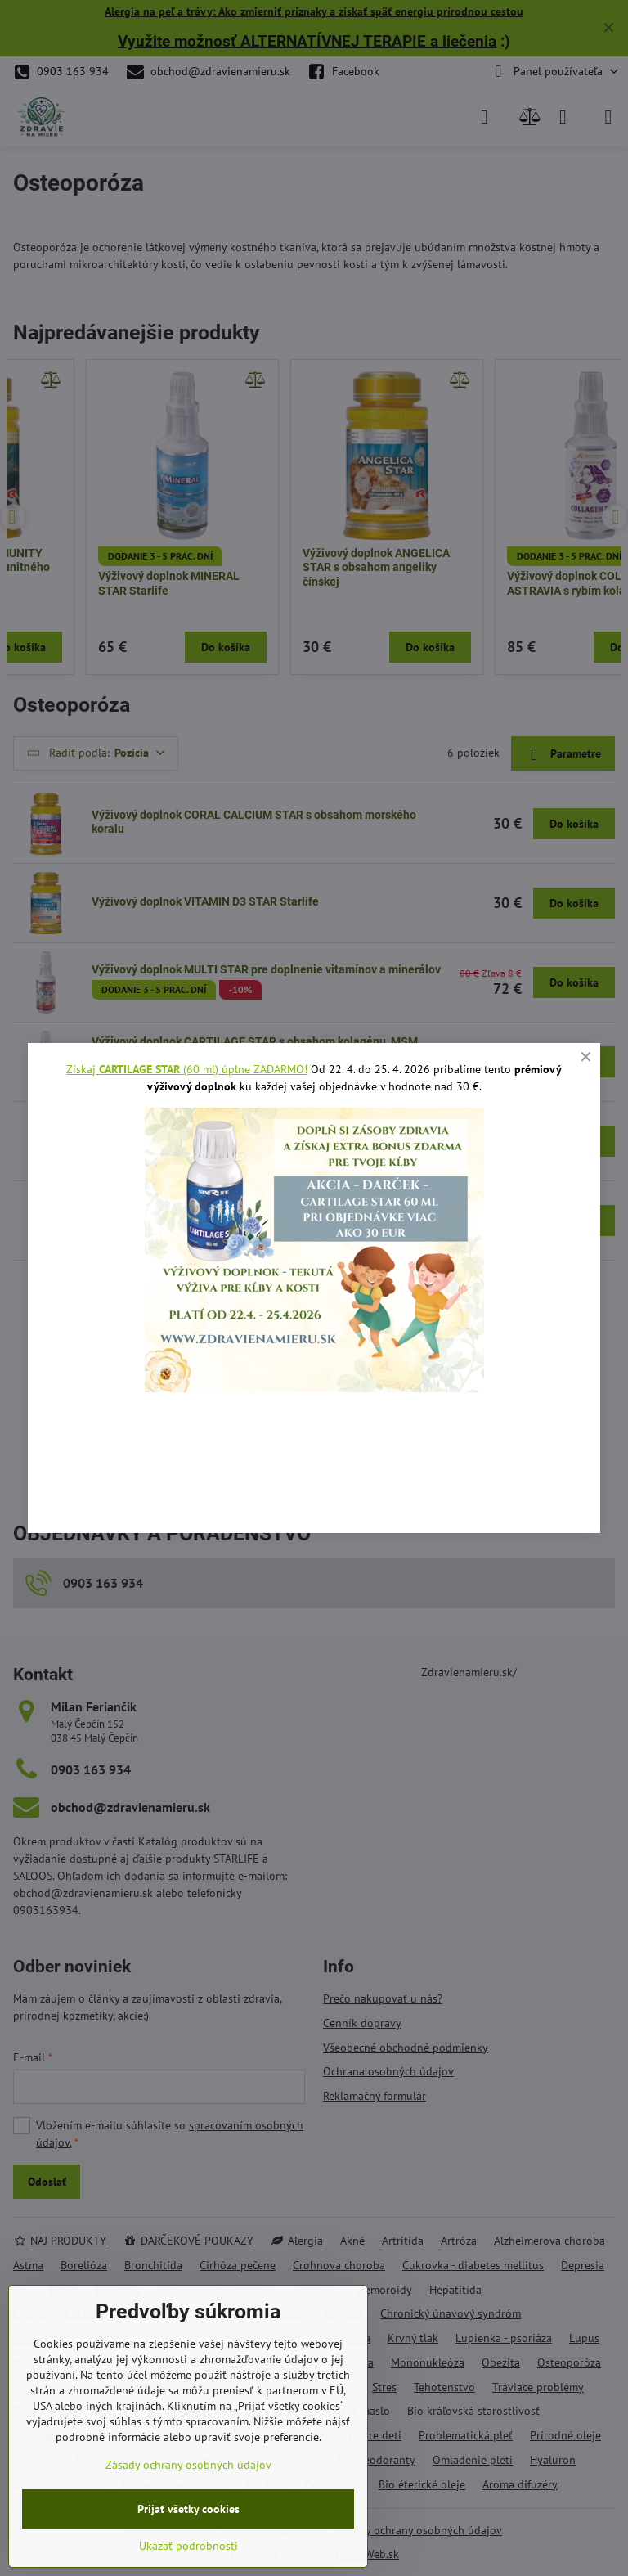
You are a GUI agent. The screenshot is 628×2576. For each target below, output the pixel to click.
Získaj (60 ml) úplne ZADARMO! (186, 1069)
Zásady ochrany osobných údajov (188, 2464)
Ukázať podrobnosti (188, 2545)
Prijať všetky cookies (188, 2509)
